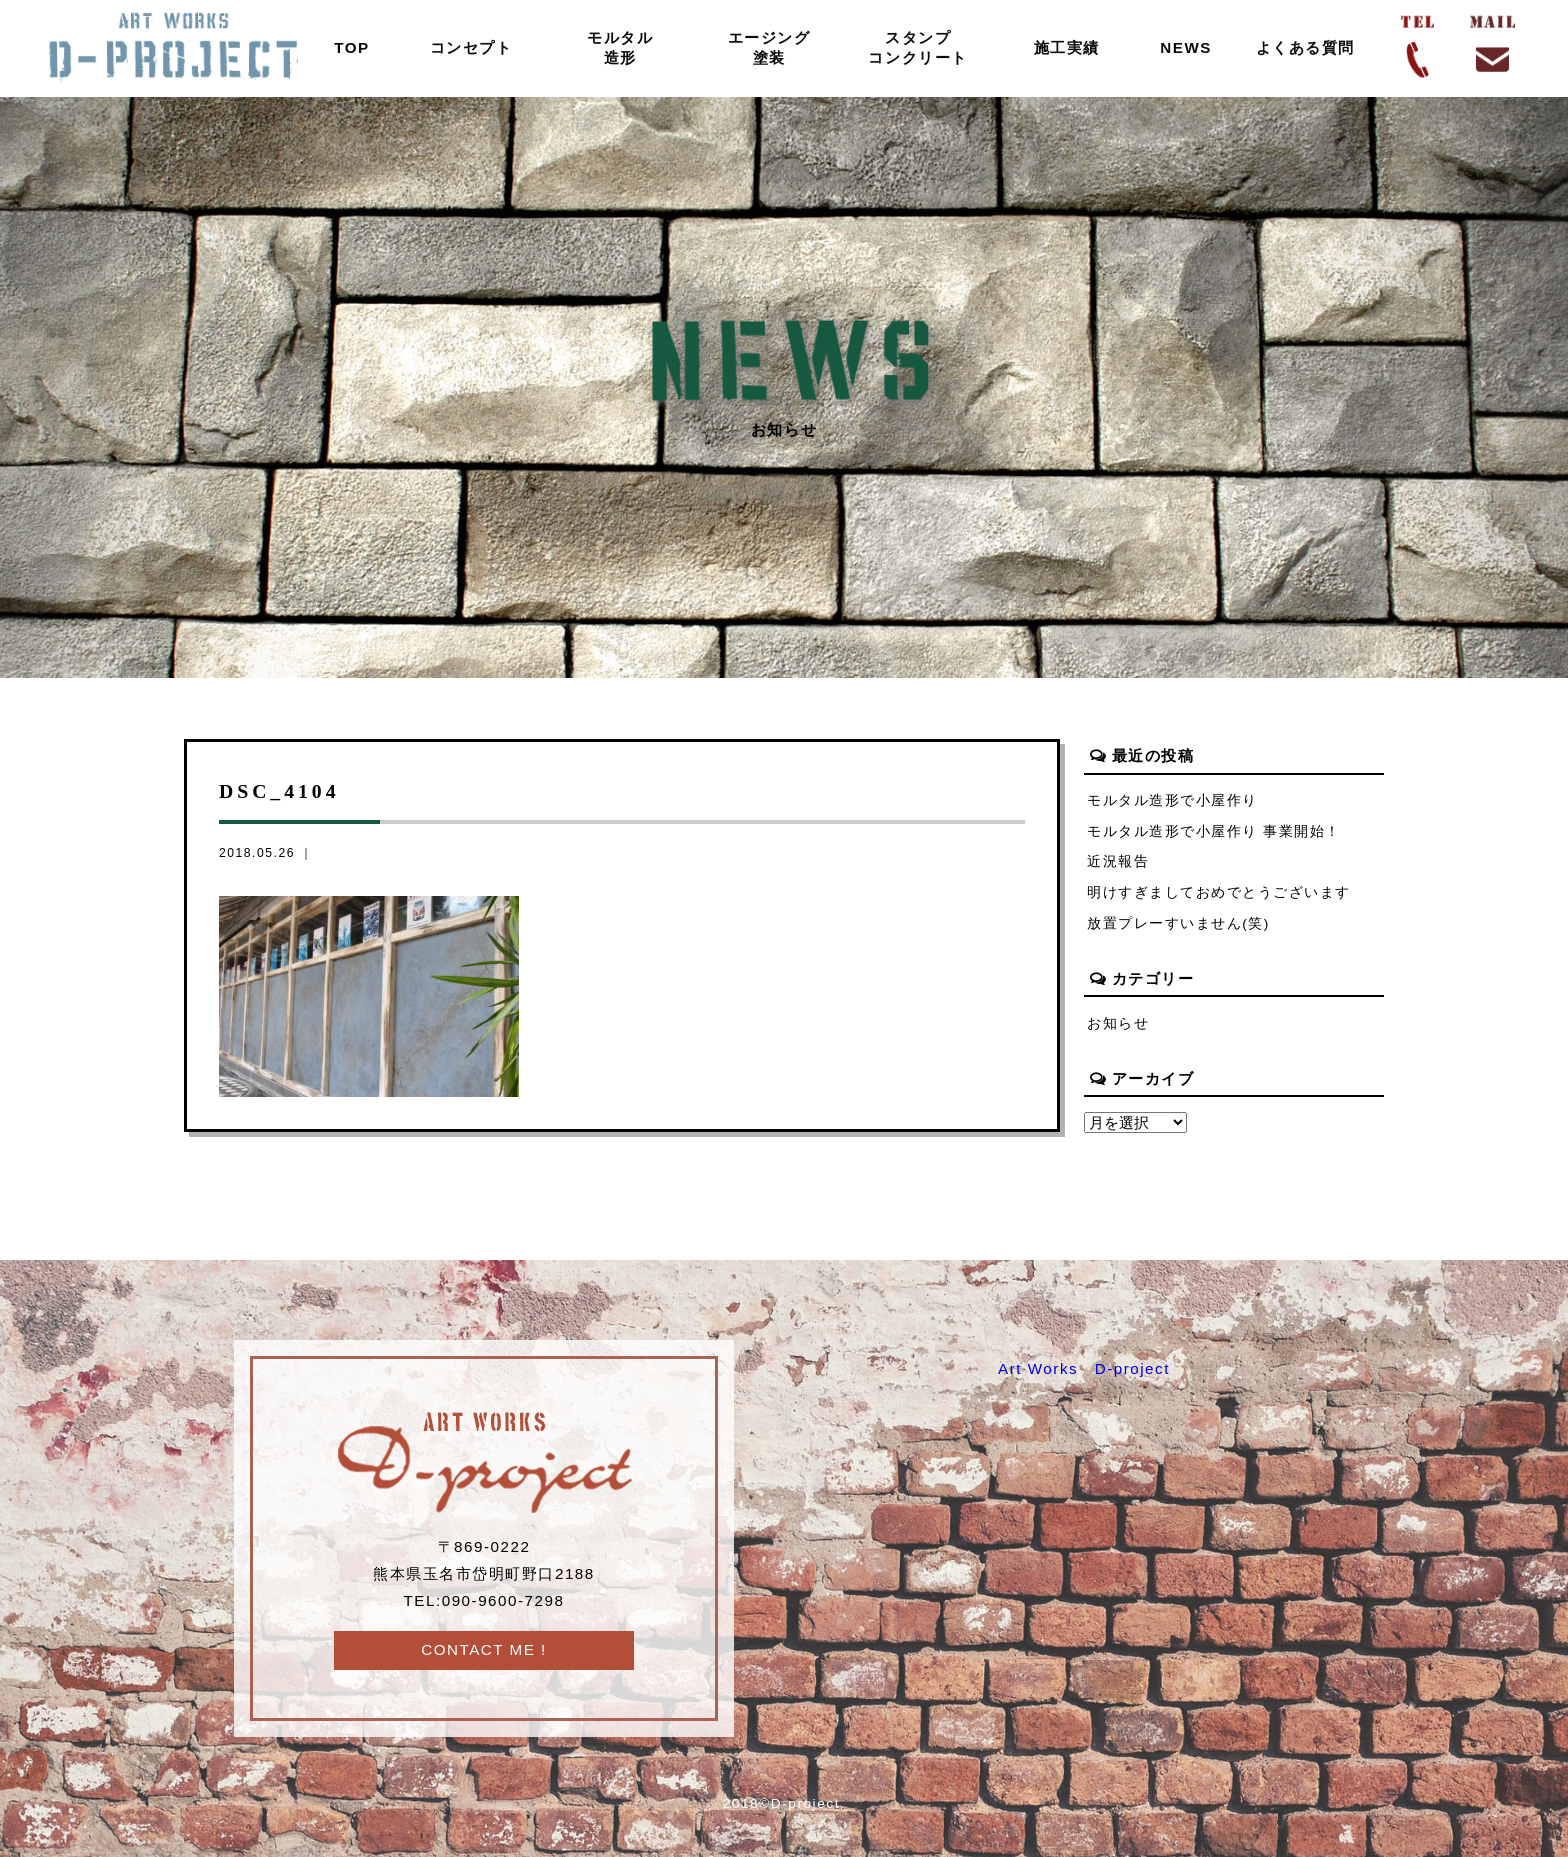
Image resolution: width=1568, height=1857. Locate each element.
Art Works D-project (1084, 1368)
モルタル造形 (620, 47)
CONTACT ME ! (484, 1649)
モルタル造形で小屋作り (1172, 800)
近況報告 (1118, 861)
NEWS (1186, 47)
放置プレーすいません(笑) (1178, 923)
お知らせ (1118, 1023)
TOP (352, 47)
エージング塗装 (769, 47)
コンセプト (471, 47)
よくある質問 (1305, 47)
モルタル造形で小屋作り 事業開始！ (1214, 831)
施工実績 (1067, 47)
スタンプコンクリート (917, 47)
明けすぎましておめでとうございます (1219, 892)
